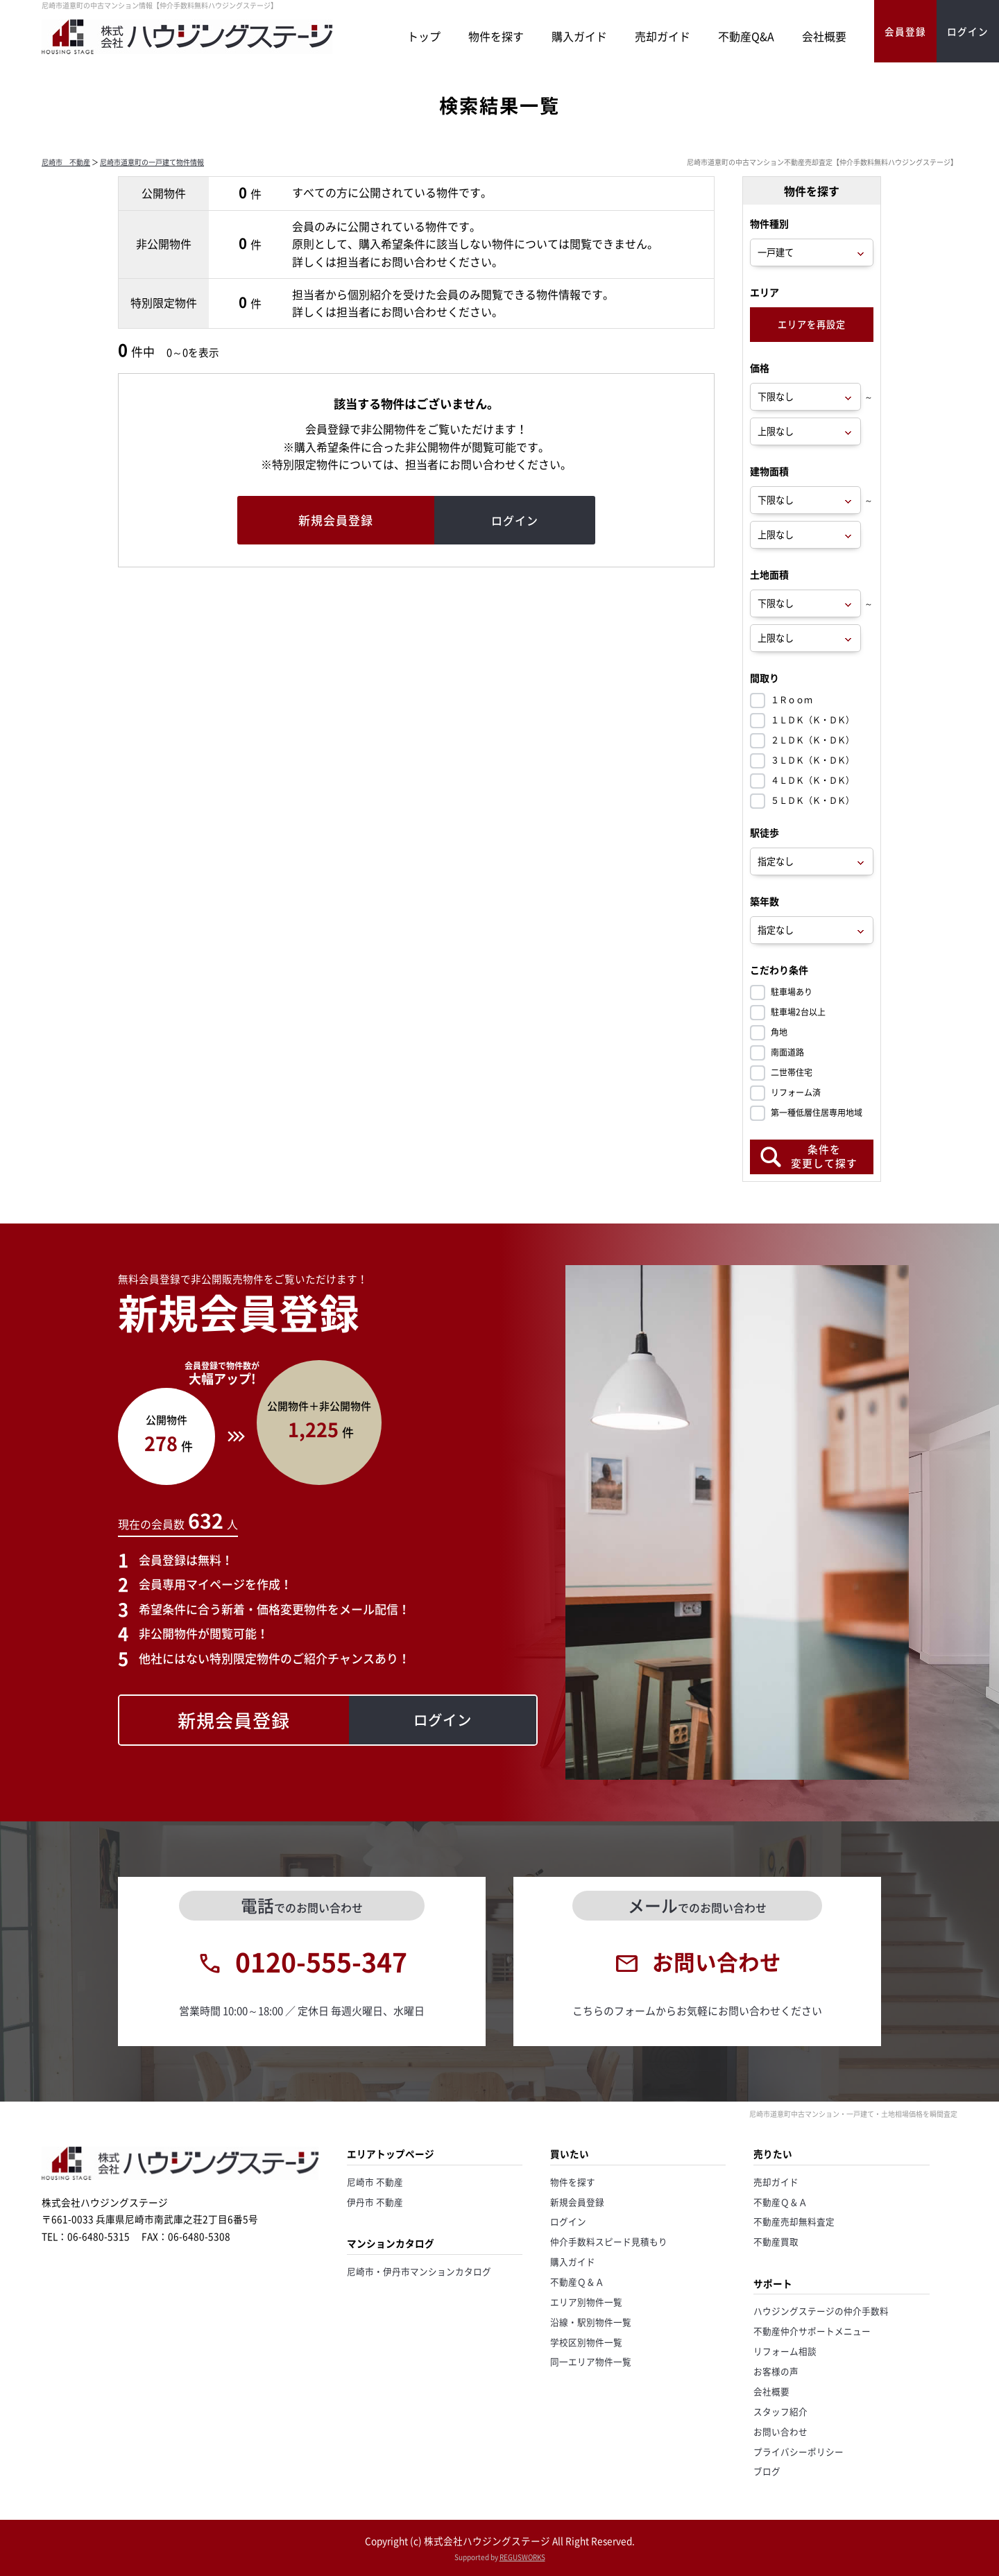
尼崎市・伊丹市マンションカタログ (419, 2271)
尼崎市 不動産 (66, 162)
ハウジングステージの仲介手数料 (821, 2310)
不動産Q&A (746, 36)
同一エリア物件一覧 (590, 2361)
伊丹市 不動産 (375, 2201)
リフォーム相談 (785, 2351)
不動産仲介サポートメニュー (812, 2330)
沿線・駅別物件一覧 (590, 2321)
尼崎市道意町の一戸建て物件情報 (152, 162)
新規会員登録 (577, 2201)
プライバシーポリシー (798, 2451)
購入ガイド (579, 36)
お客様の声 (776, 2371)
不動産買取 (776, 2241)
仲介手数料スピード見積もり (608, 2241)
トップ (424, 36)
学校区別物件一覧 (586, 2342)
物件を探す (496, 36)
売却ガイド (662, 36)
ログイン (568, 2221)
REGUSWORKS (522, 2557)
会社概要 (824, 36)
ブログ (766, 2471)
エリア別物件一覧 (586, 2301)
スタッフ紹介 (780, 2411)
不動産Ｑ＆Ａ (577, 2281)
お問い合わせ (780, 2431)
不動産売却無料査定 (794, 2221)
